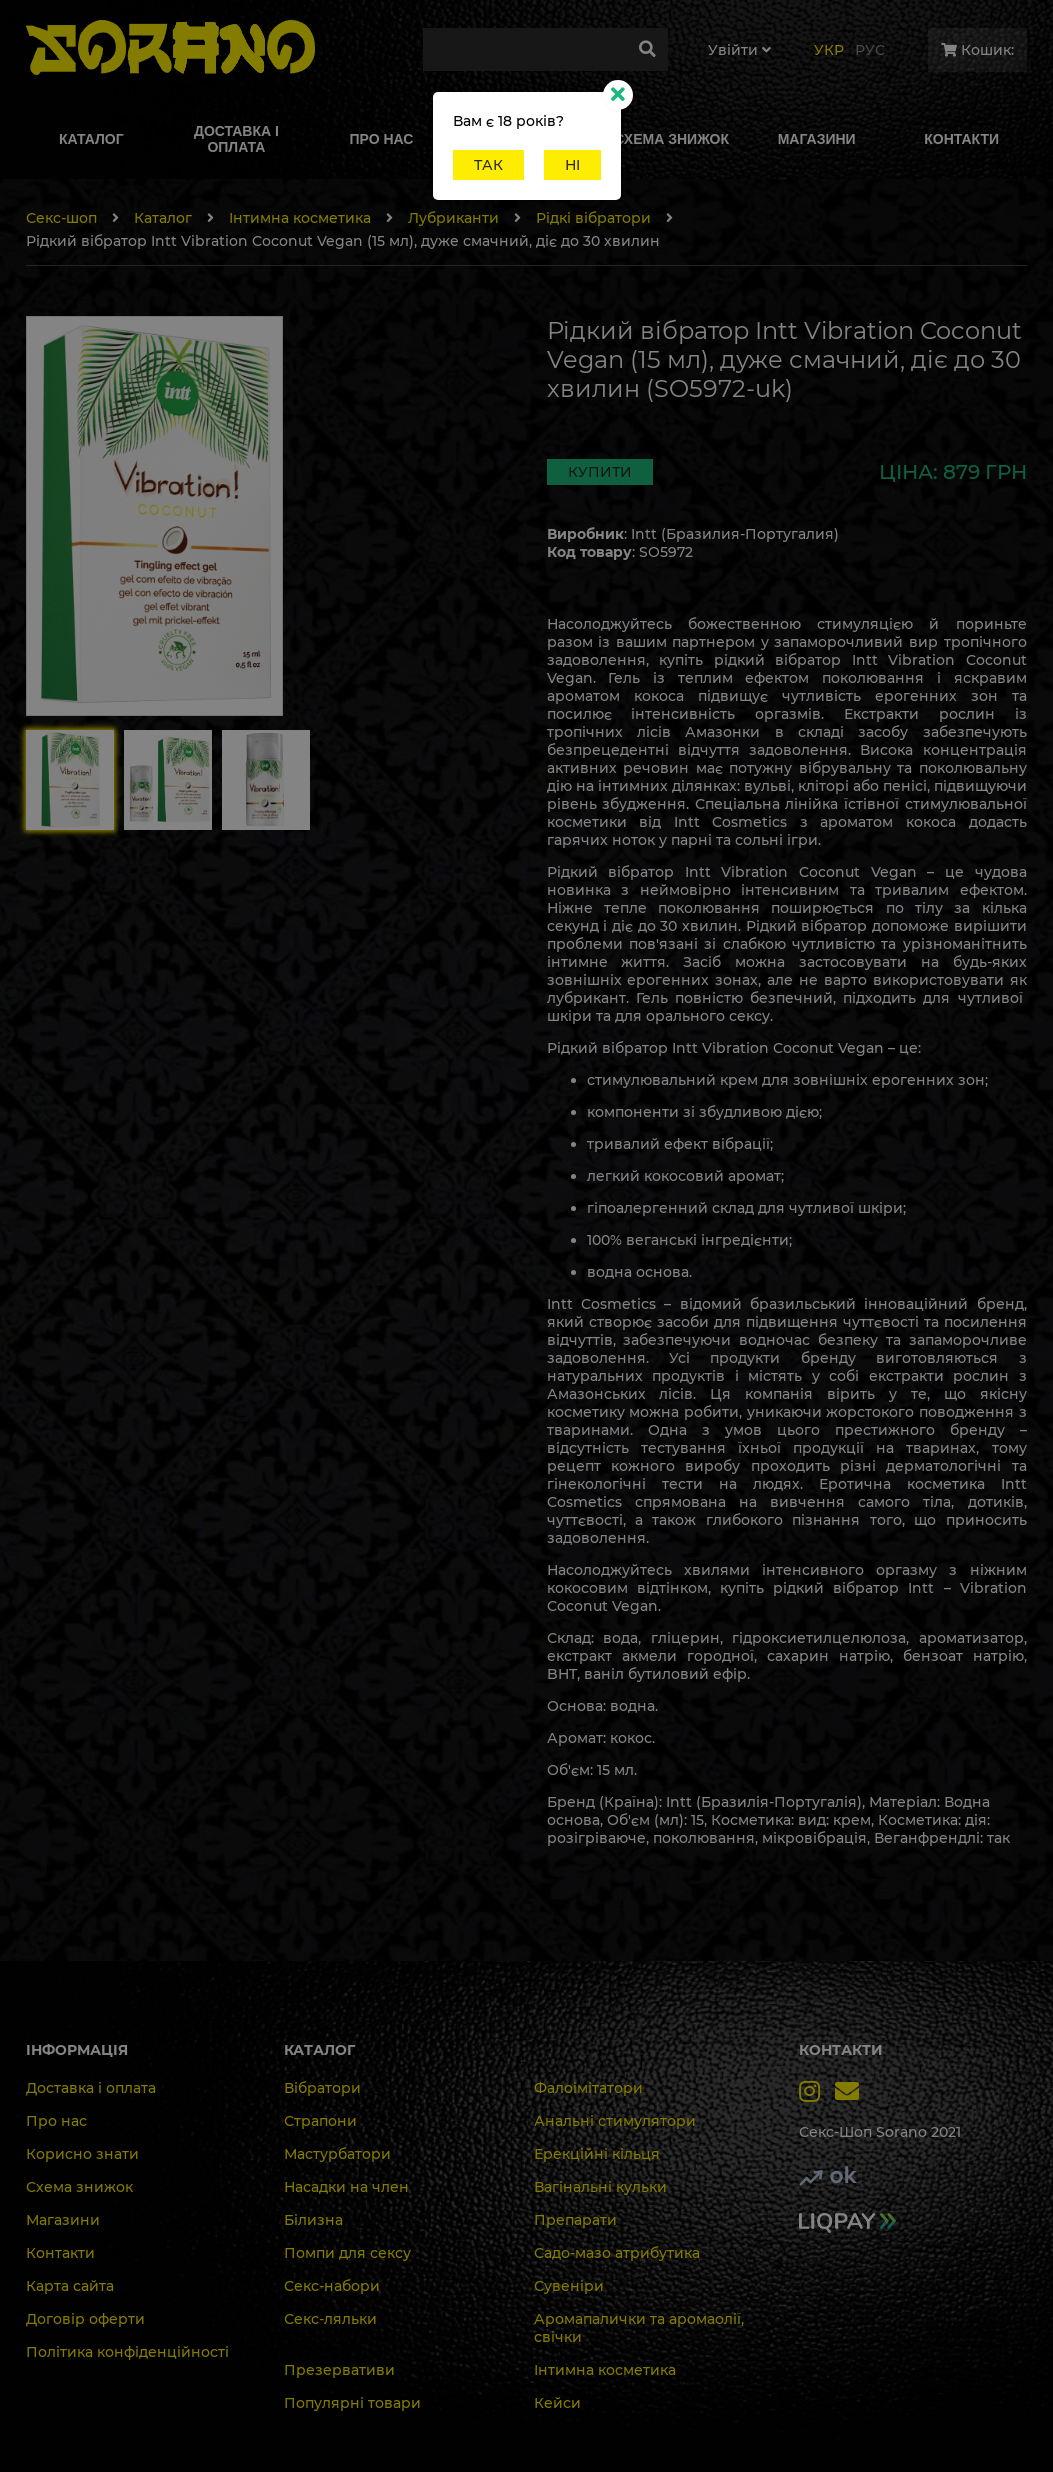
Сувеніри (569, 2286)
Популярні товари (352, 2403)
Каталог (163, 218)
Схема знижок (79, 2187)
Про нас (56, 2121)
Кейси (557, 2403)
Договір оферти (85, 2319)
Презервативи (339, 2370)
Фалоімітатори (588, 2088)
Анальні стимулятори (615, 2121)
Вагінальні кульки (600, 2187)
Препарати (575, 2220)
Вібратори (322, 2088)
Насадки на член (346, 2187)
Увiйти (739, 50)
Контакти (60, 2253)
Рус (870, 50)
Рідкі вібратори (593, 218)
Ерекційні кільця (597, 2154)
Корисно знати (82, 2154)
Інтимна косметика (300, 218)
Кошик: (977, 50)
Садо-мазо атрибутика (617, 2253)
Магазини (63, 2220)
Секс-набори (332, 2286)
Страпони (320, 2121)
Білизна (313, 2220)
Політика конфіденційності (127, 2352)
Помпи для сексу (347, 2253)
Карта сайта (70, 2286)
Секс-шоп (61, 218)
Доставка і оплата (91, 2088)
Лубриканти (453, 218)
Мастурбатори (337, 2154)
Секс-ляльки (330, 2319)
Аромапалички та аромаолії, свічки (639, 2328)
